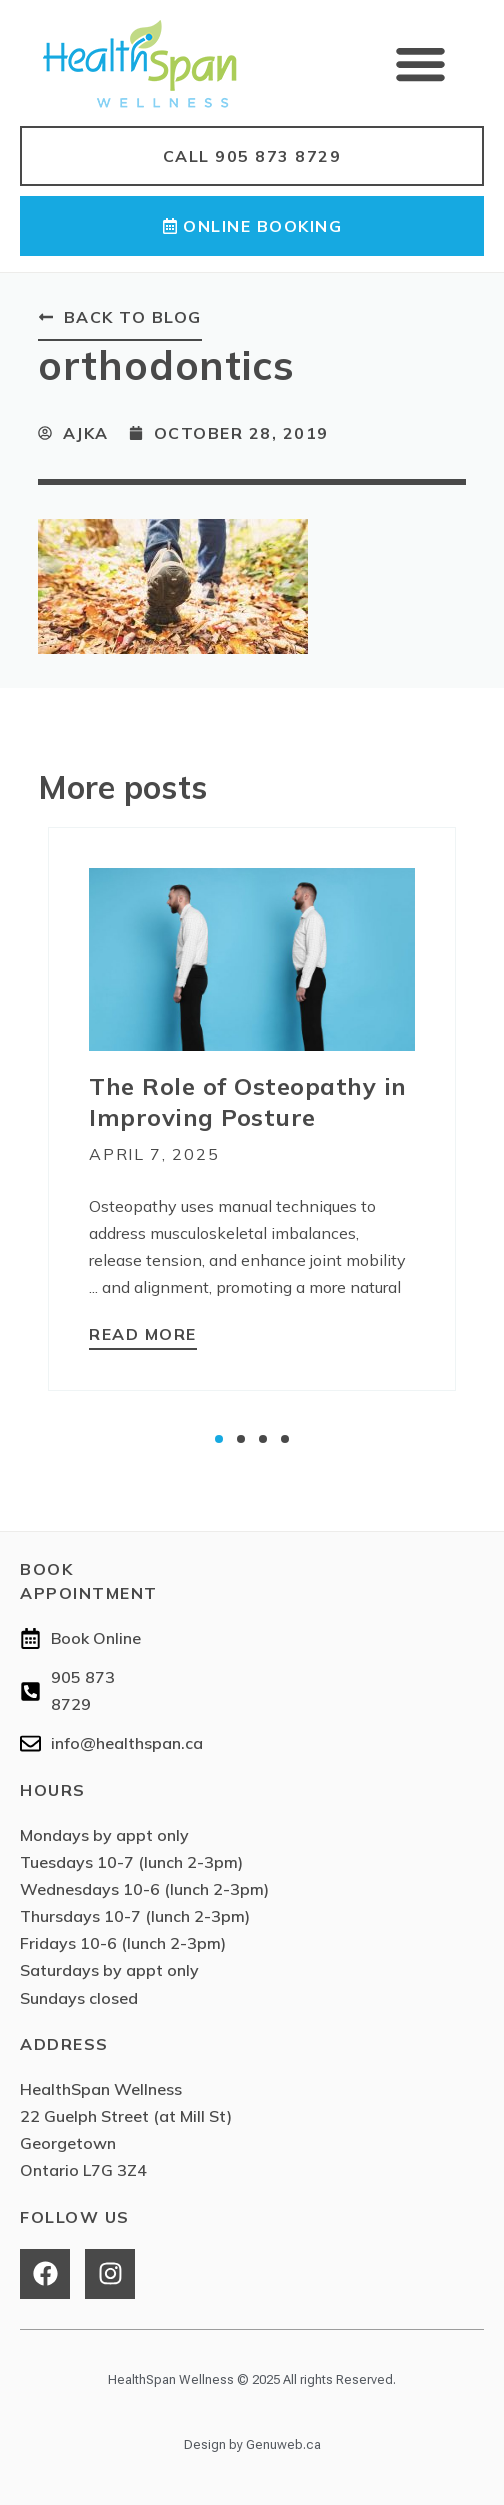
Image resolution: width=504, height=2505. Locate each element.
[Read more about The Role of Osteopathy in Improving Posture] (143, 1336)
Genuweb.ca (283, 2444)
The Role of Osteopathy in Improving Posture (248, 1101)
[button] (421, 63)
